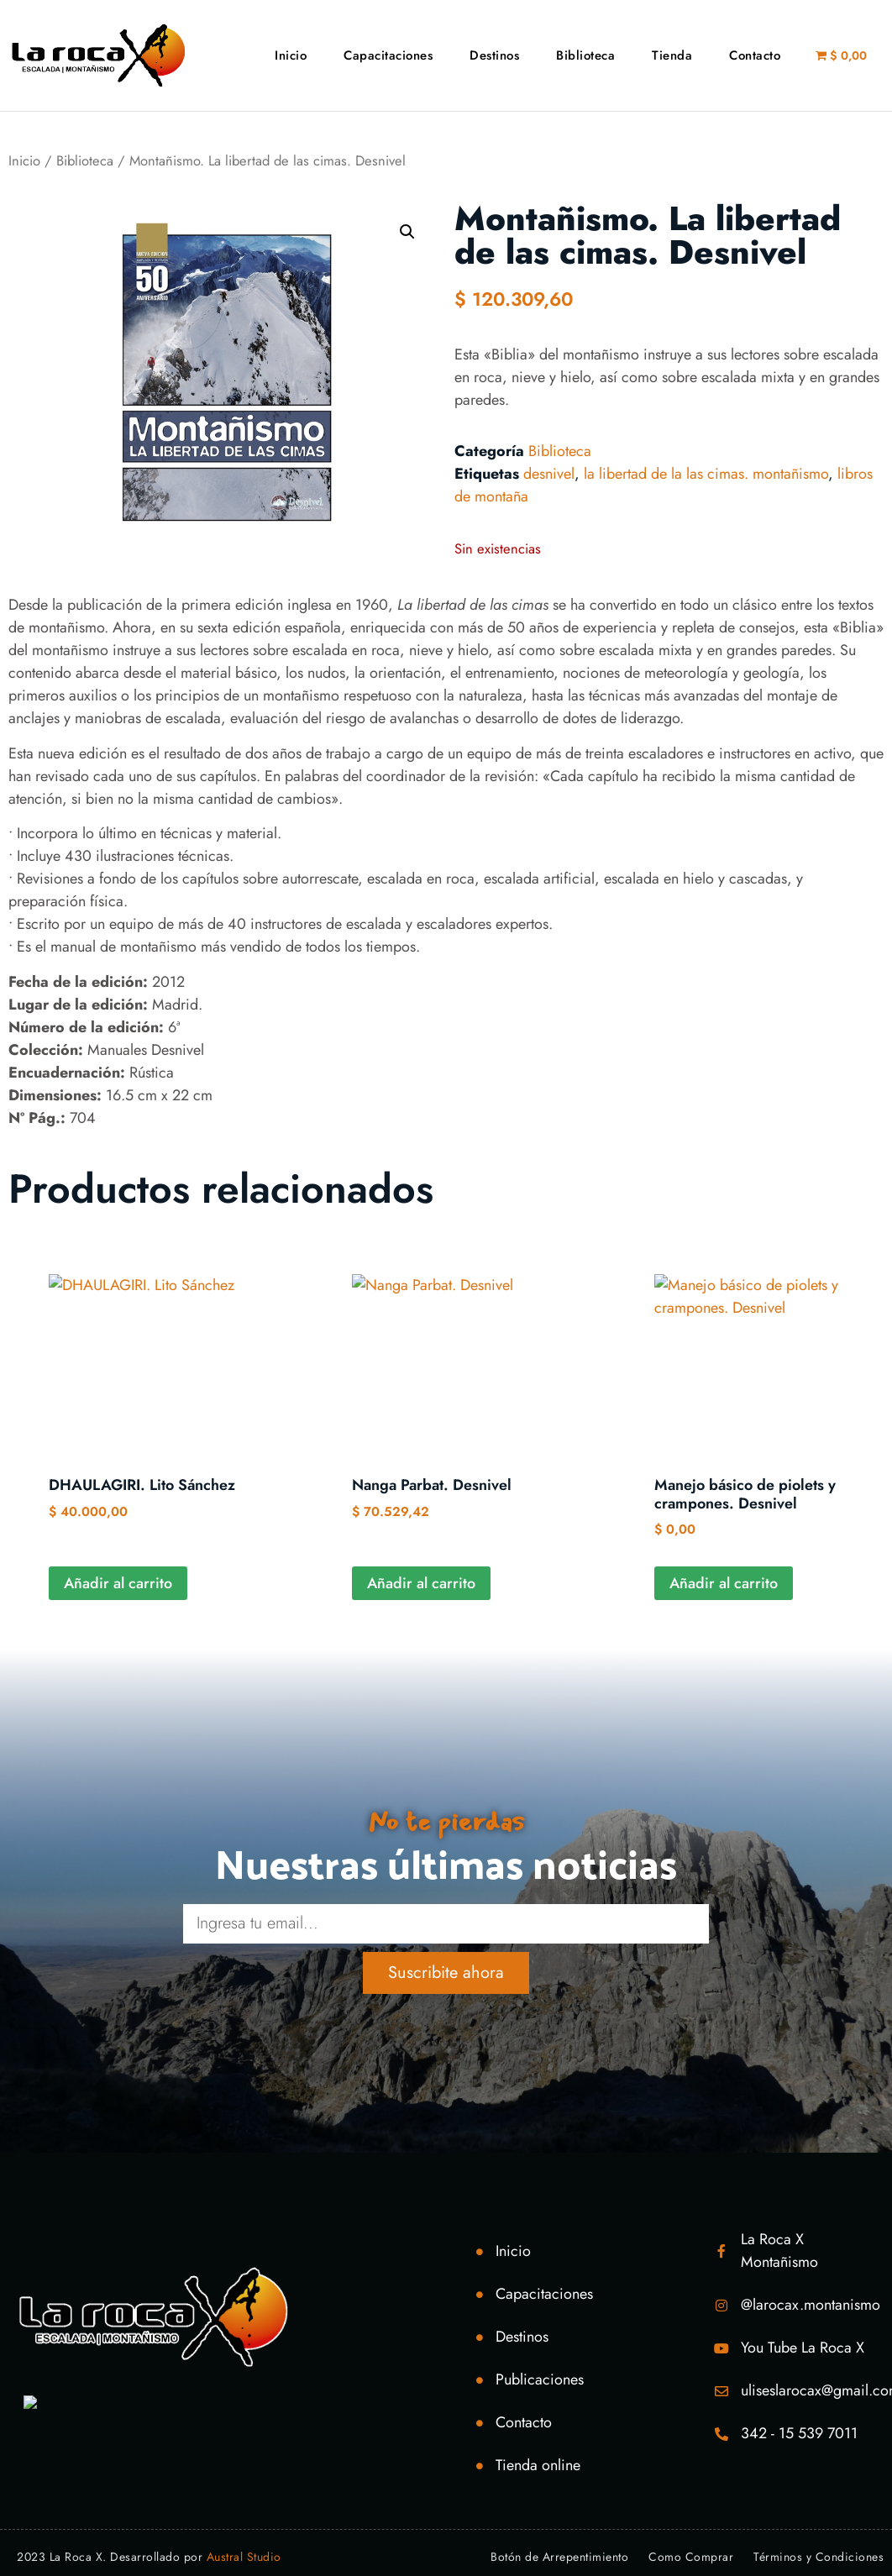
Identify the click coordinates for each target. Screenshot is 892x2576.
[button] (407, 232)
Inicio (291, 55)
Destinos (494, 55)
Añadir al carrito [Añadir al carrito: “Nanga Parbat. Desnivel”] (421, 1583)
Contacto (754, 55)
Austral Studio (244, 2556)
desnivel (549, 474)
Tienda (672, 55)
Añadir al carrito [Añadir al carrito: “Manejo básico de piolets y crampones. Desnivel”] (723, 1583)
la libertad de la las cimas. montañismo (706, 474)
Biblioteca (585, 55)
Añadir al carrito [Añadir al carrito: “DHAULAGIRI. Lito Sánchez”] (118, 1583)
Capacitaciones (388, 55)
